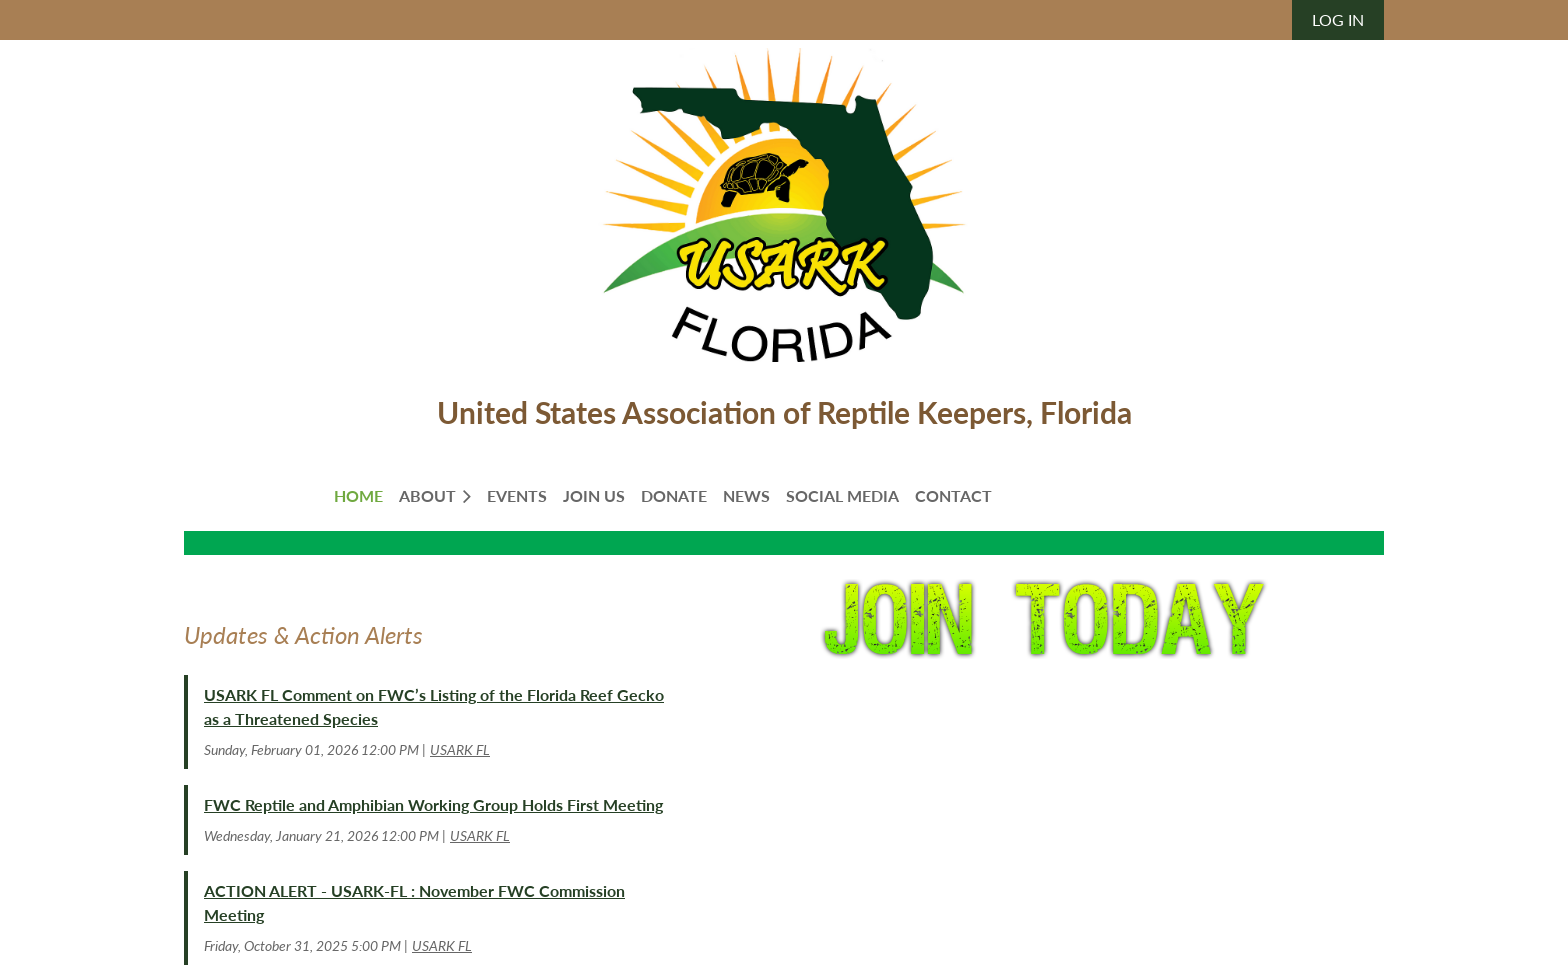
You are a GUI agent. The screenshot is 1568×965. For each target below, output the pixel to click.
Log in (1338, 19)
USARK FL (460, 749)
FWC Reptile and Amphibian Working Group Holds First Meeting (433, 804)
